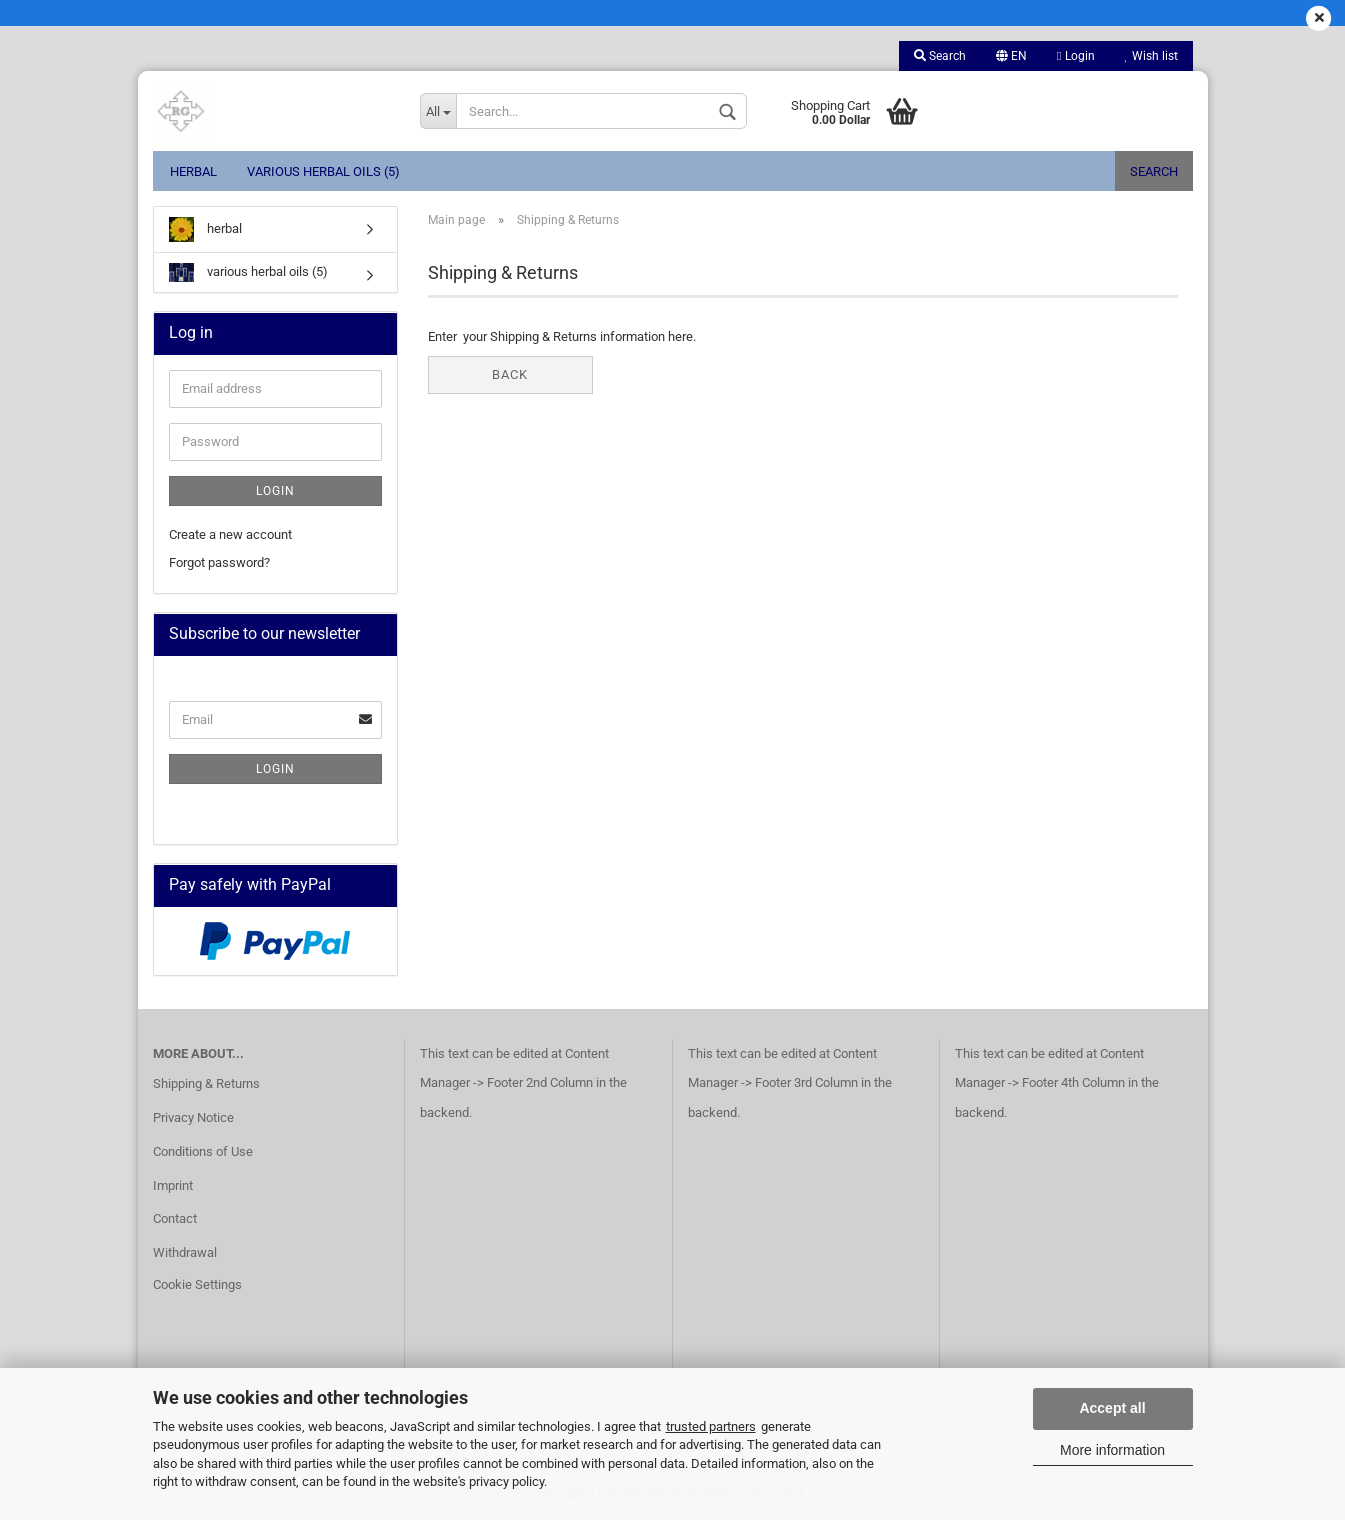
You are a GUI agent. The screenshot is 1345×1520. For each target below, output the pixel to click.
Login (1075, 56)
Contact (175, 1218)
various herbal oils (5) (323, 171)
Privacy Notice (193, 1117)
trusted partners (711, 1426)
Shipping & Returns (206, 1083)
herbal (193, 171)
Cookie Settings (197, 1284)
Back (510, 374)
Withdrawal (185, 1252)
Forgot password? (219, 562)
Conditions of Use (203, 1151)
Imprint (173, 1185)
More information (1112, 1450)
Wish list (1151, 56)
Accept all (1112, 1408)
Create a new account (230, 534)
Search (940, 56)
